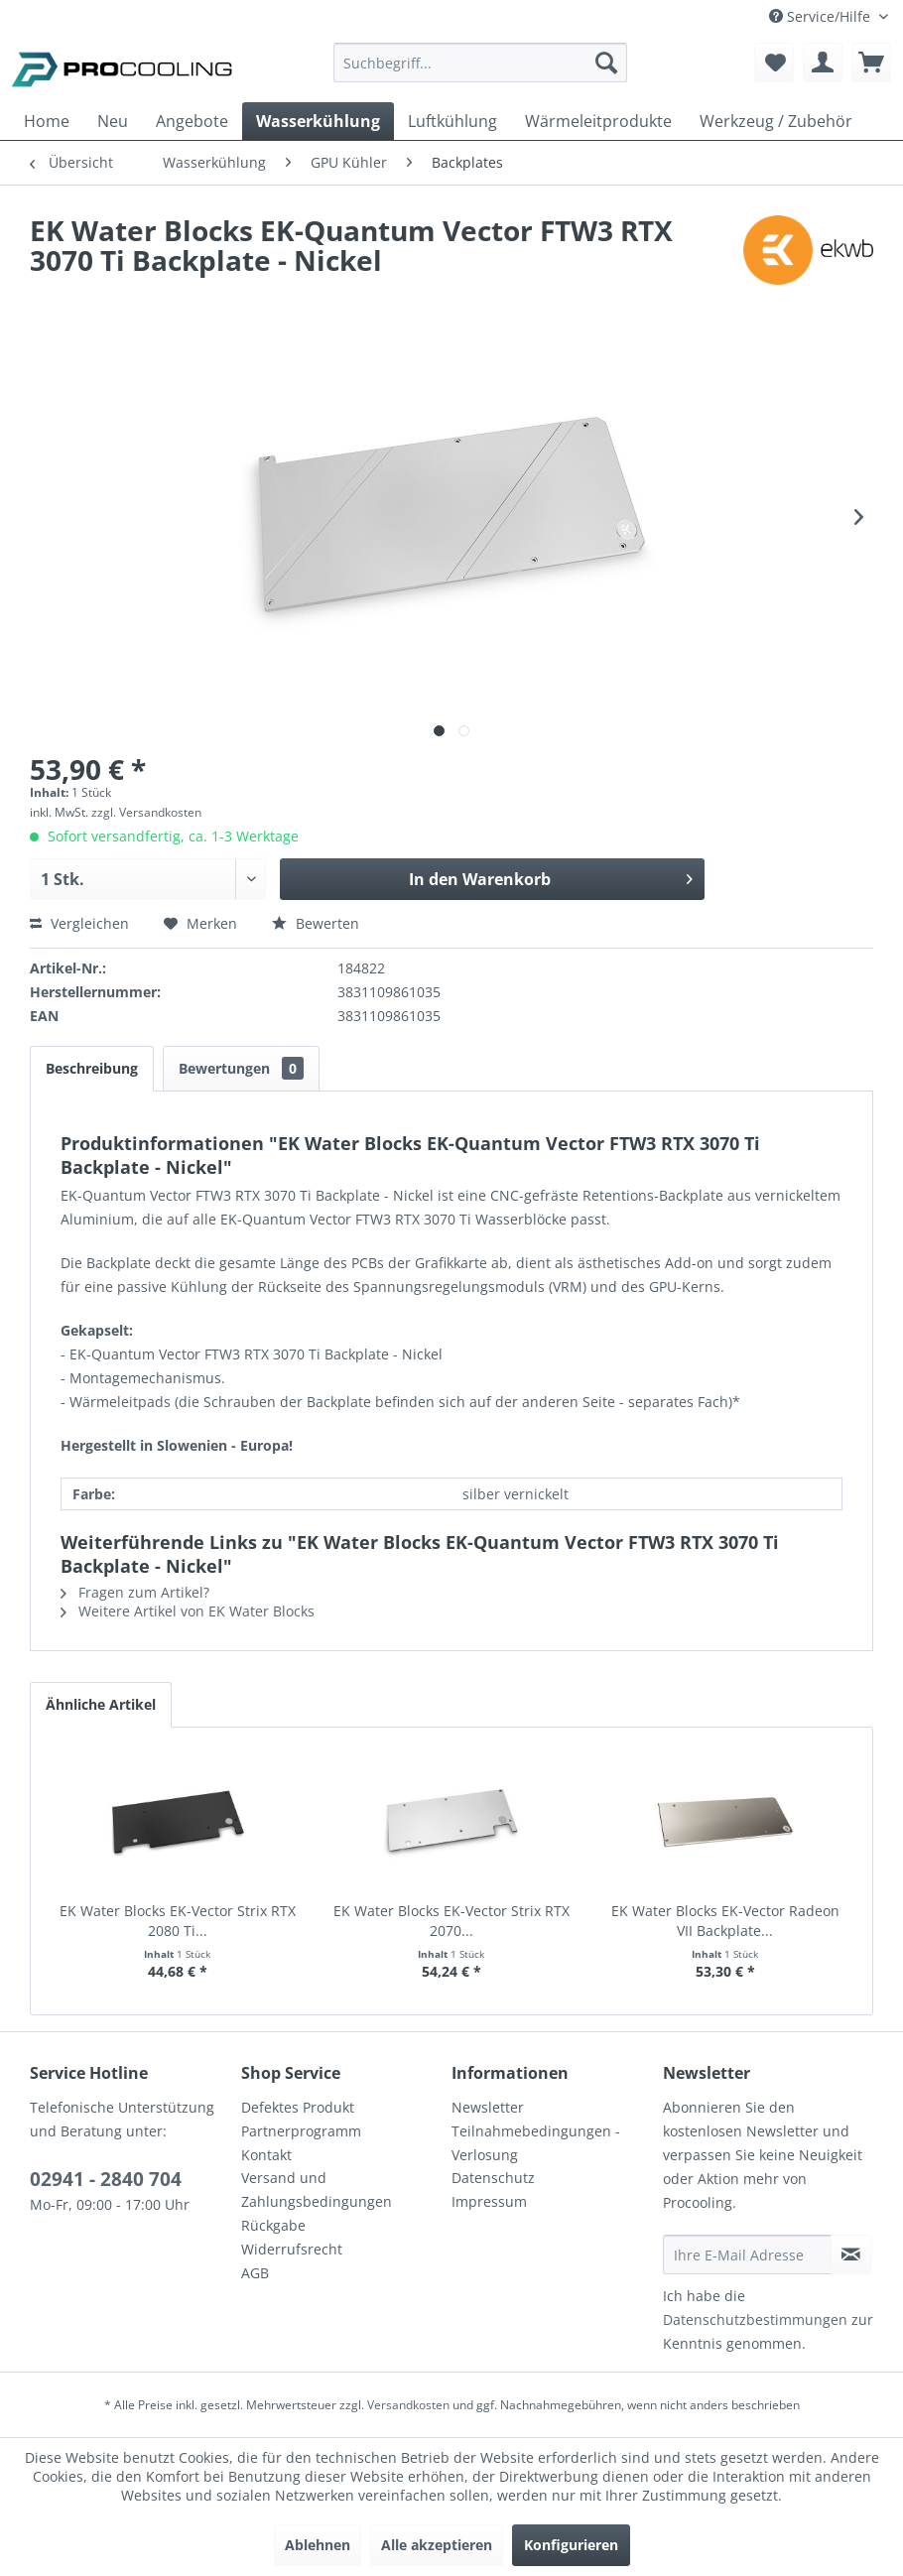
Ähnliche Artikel (101, 1704)
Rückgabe (273, 2225)
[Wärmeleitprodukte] (598, 121)
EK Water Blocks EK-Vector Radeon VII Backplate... (725, 1920)
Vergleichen (79, 923)
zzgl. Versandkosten (146, 812)
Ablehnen (317, 2544)
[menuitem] (480, 72)
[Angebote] (192, 121)
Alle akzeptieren (436, 2544)
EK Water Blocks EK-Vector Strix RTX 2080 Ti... (178, 1920)
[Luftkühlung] (452, 121)
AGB (255, 2272)
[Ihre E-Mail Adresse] (747, 2254)
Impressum (489, 2201)
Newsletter (488, 2107)
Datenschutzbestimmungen (755, 2319)
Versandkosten (408, 2404)
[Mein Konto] (822, 62)
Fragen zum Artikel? (135, 1592)
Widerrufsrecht (291, 2249)
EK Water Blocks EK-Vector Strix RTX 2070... (451, 1920)
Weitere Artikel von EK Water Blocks (188, 1611)
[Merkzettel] (774, 62)
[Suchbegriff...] (480, 62)
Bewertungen (241, 1068)
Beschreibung (92, 1068)
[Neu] (112, 121)
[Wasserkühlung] (318, 121)
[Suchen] (606, 62)
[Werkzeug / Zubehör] (776, 121)
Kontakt (266, 2154)
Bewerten (315, 923)
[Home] (46, 121)
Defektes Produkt (297, 2107)
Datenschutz (493, 2177)
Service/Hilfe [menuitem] (821, 16)
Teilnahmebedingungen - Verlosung (536, 2143)
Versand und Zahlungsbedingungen (316, 2189)
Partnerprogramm (301, 2131)
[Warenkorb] (871, 62)
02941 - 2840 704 (106, 2179)
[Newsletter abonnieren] (852, 2254)
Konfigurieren (571, 2544)
